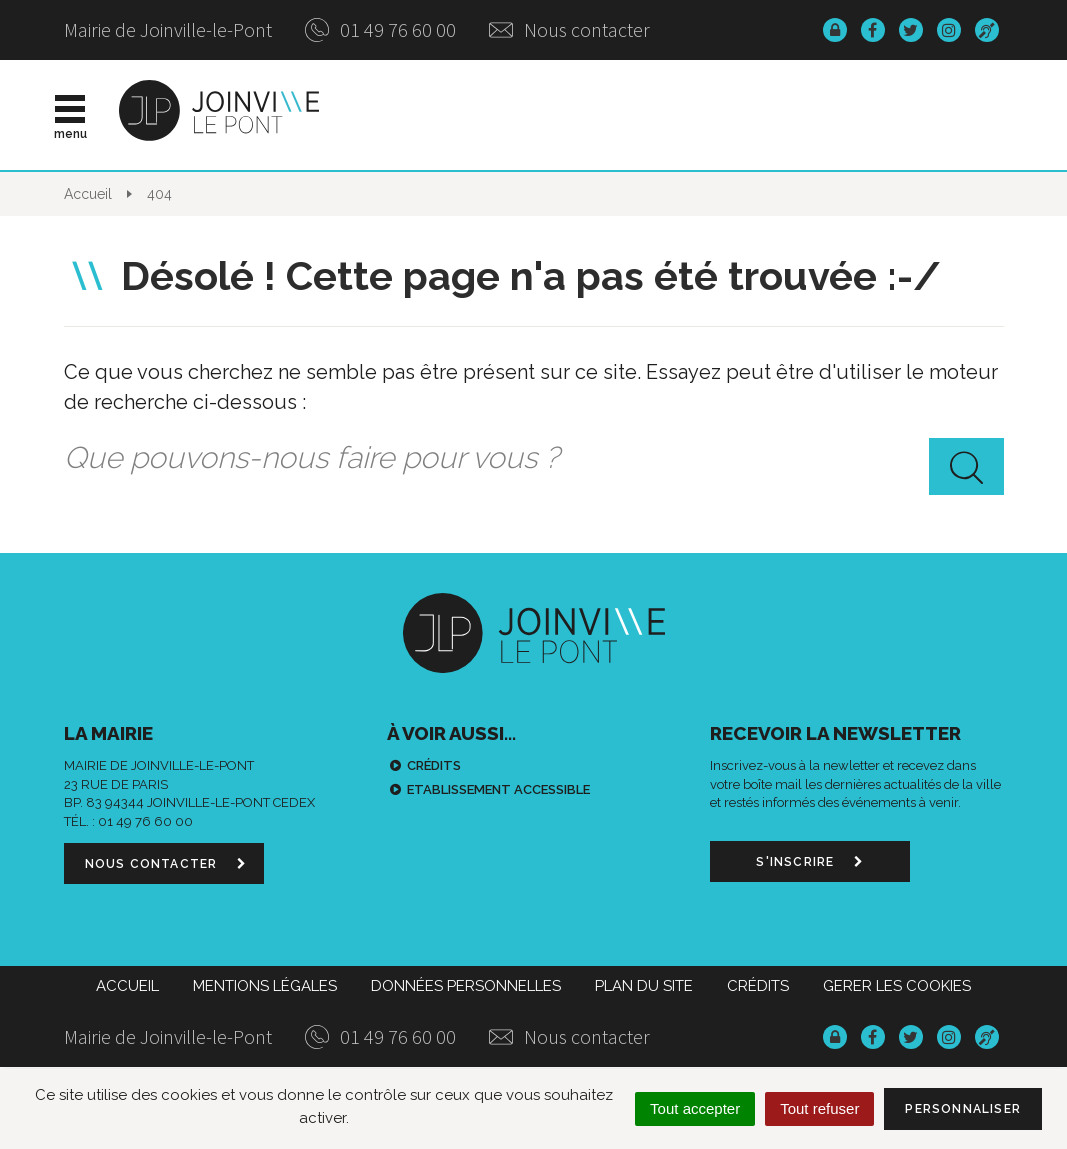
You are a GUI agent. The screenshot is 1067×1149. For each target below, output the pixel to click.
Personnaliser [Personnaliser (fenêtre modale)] (963, 1109)
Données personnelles (466, 986)
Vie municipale (592, 114)
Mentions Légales (265, 986)
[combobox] (534, 458)
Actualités (450, 114)
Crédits (434, 765)
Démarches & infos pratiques (822, 114)
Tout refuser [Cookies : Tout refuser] (819, 1108)
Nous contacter (569, 29)
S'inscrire (809, 862)
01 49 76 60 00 (380, 29)
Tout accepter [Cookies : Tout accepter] (695, 1108)
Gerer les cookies (897, 986)
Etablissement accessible (498, 789)
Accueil (127, 986)
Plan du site (644, 986)
